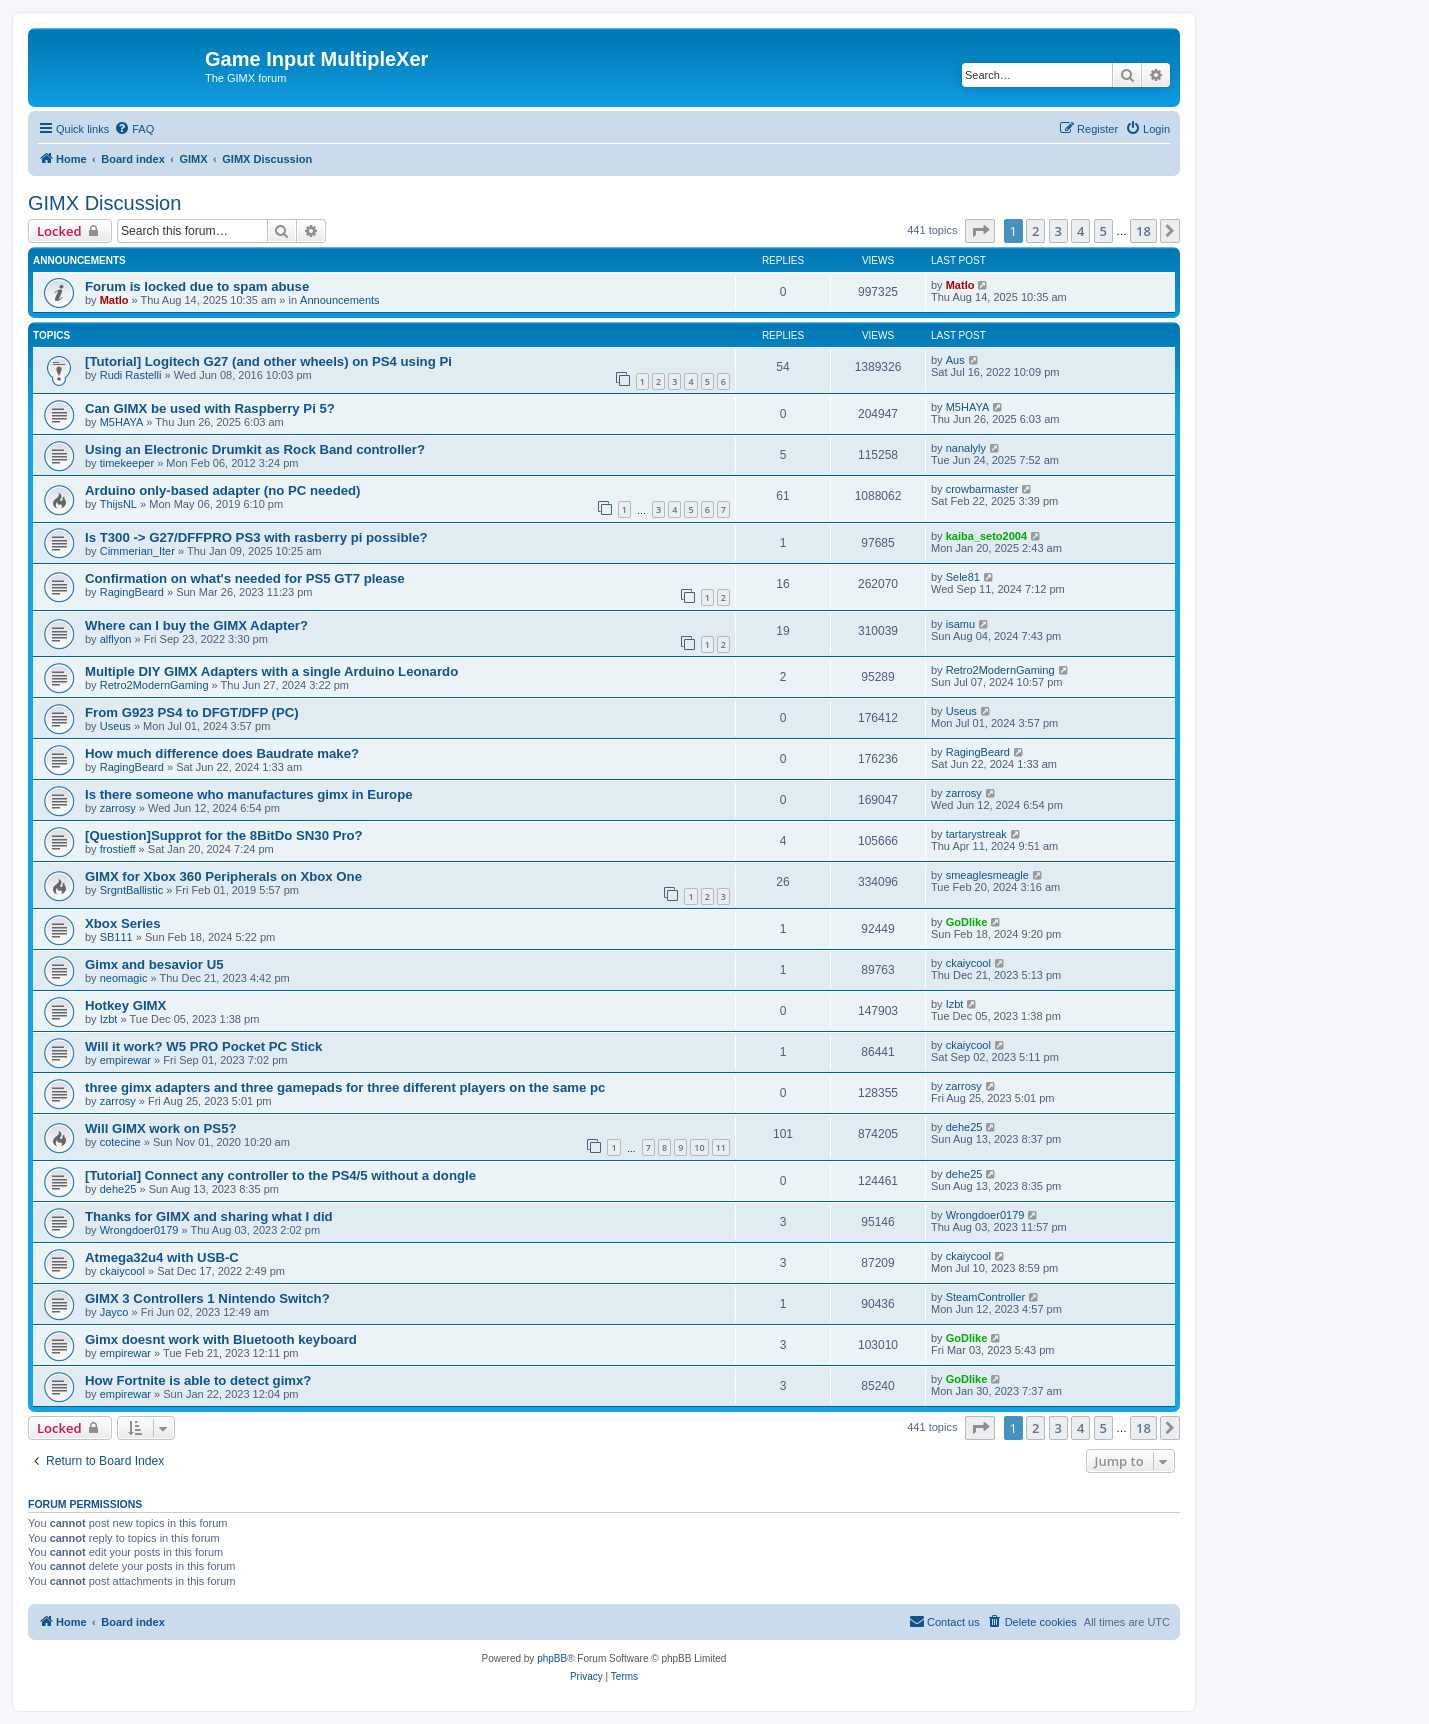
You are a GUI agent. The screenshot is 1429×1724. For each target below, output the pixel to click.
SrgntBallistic (132, 890)
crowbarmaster (982, 489)
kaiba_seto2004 (986, 536)
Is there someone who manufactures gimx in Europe (249, 794)
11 (721, 1147)
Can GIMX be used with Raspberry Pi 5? (210, 408)
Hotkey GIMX (125, 1005)
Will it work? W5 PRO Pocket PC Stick (203, 1046)
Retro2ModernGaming (154, 685)
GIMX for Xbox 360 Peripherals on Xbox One (223, 876)
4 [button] (1080, 231)
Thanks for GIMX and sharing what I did (209, 1216)
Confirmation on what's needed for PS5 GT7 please (245, 578)
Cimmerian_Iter (137, 551)
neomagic (124, 978)
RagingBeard (132, 592)
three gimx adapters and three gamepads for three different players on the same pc (345, 1087)
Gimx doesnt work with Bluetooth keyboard (221, 1339)
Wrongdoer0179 (139, 1230)
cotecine (120, 1142)
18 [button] (1143, 231)
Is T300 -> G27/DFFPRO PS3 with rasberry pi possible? (256, 537)
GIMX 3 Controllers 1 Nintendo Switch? (207, 1298)
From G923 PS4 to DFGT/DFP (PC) (192, 712)
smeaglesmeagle (987, 875)
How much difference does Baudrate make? (222, 753)
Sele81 (963, 577)
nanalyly (966, 448)
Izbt (109, 1019)
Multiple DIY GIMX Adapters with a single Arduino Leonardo (271, 671)
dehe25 (964, 1127)
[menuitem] (134, 129)
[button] (980, 231)
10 (699, 1147)
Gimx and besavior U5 (154, 964)
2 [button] (1035, 231)
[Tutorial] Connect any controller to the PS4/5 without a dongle (280, 1175)
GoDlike (967, 922)
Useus (115, 726)
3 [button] (1058, 231)
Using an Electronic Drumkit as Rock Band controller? (255, 449)
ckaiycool (968, 963)
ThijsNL (118, 504)
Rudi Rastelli (131, 375)
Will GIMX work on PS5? (161, 1128)
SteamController (985, 1297)
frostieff (118, 849)
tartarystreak (976, 834)
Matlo (114, 300)
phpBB (552, 1658)
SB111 (116, 937)
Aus (955, 360)
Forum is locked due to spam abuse (197, 286)
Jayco (114, 1312)
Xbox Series (123, 923)
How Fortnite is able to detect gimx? (198, 1380)
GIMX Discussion (104, 203)
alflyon (116, 639)
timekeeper (127, 463)
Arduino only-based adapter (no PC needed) (223, 490)
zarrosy (118, 808)
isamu (960, 624)
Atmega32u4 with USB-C (162, 1257)
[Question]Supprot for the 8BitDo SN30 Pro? (224, 835)
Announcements (340, 300)
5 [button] (1103, 231)
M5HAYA (122, 422)
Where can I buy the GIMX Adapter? (196, 625)
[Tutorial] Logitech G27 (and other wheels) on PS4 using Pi (268, 361)
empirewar (125, 1060)
